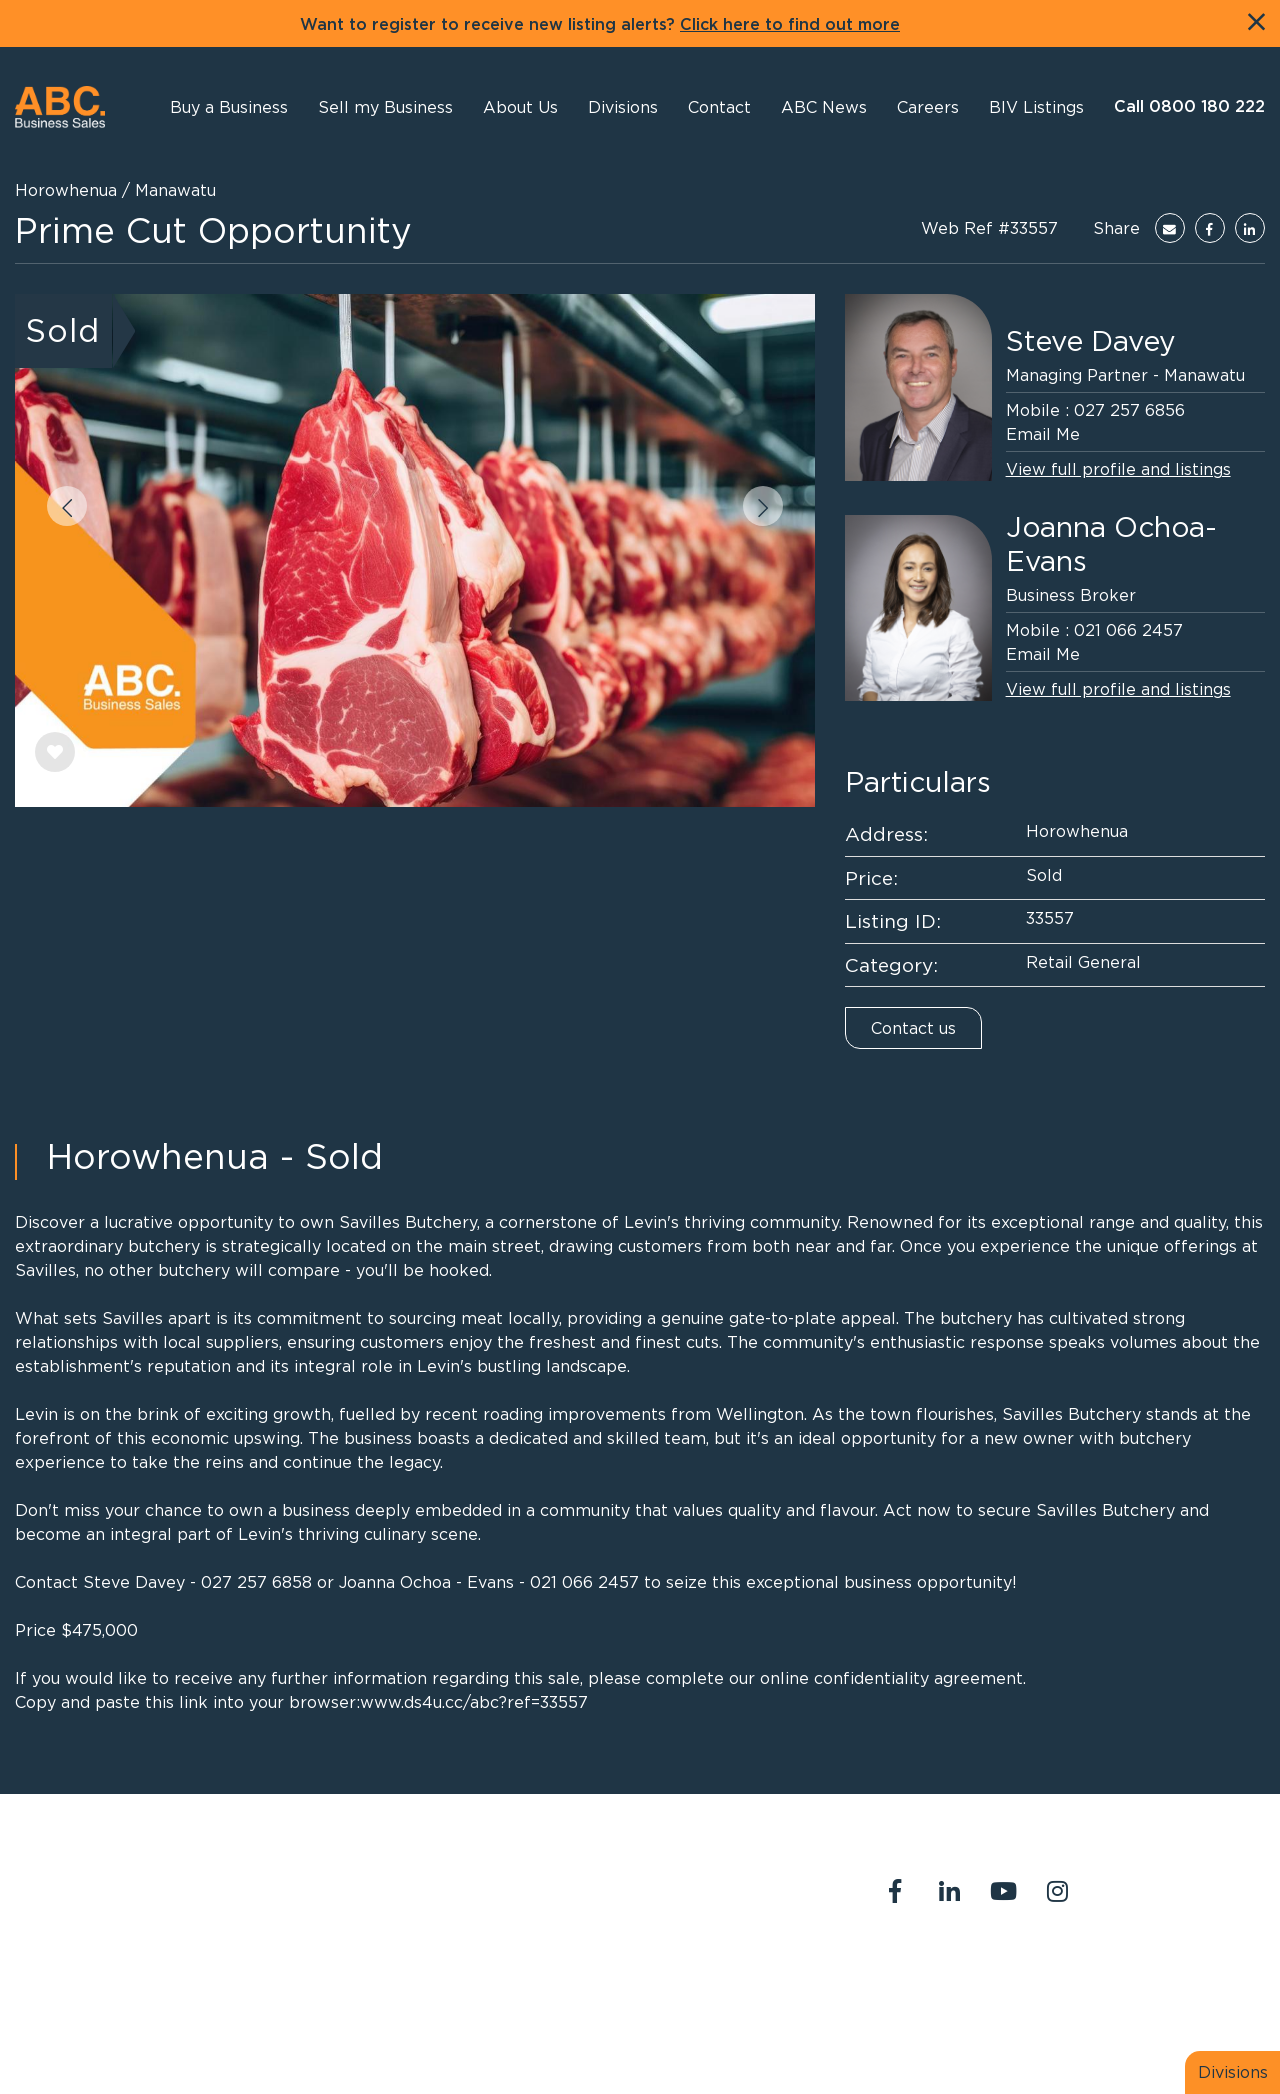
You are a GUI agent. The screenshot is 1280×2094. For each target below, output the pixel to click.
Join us (1196, 1975)
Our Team (1110, 1975)
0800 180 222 (573, 1881)
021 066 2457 (1128, 630)
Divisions (1233, 2072)
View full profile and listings (1118, 469)
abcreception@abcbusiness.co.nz (643, 1905)
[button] (520, 107)
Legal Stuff (913, 1999)
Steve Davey (1091, 341)
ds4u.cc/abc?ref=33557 (496, 1702)
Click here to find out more (790, 25)
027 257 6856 (1129, 410)
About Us (905, 1975)
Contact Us (1007, 1975)
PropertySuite (615, 2032)
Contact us (913, 1028)
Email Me (1043, 434)
